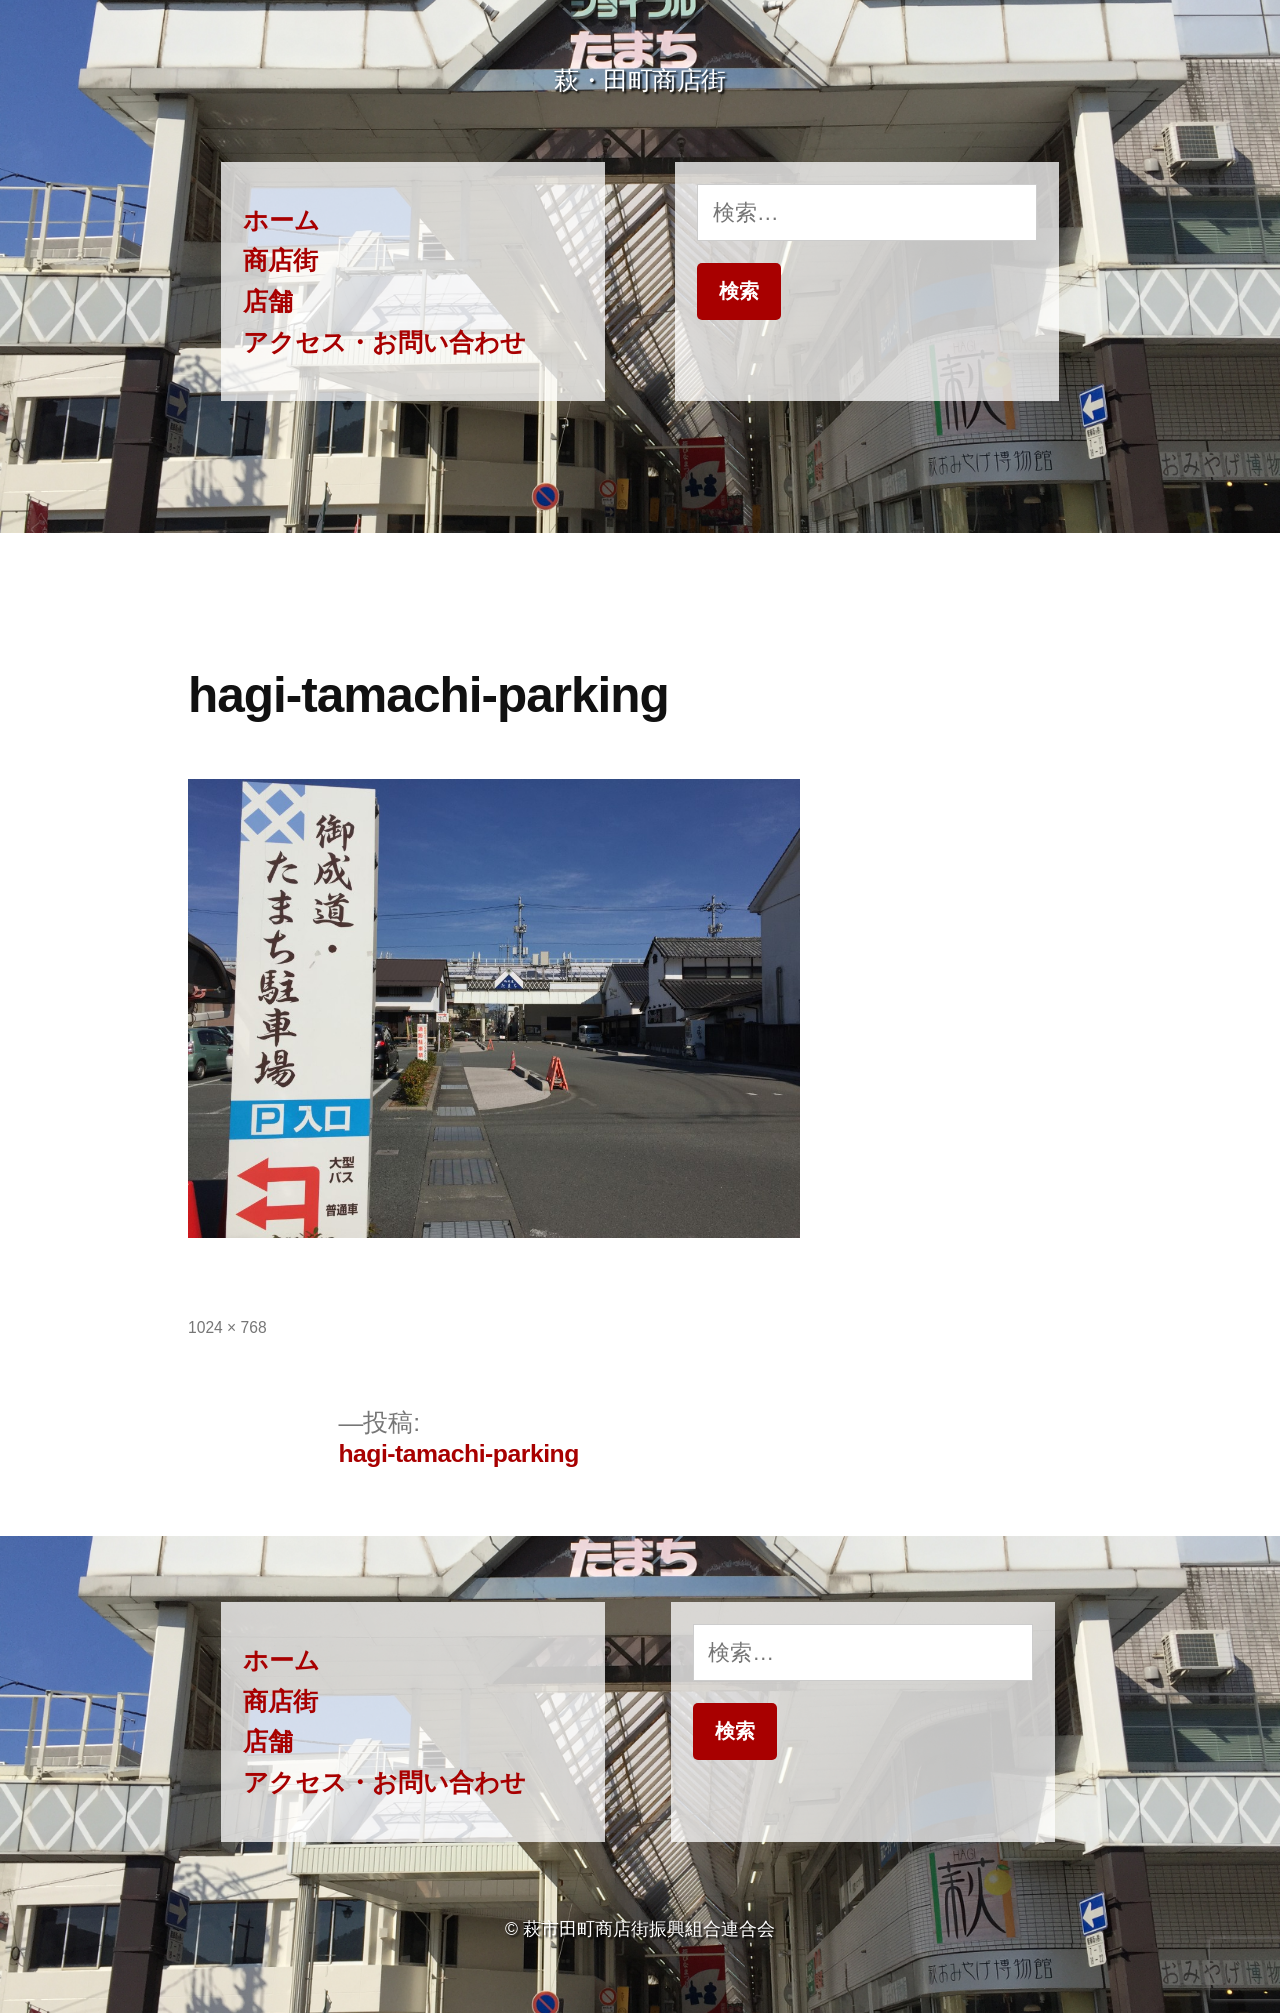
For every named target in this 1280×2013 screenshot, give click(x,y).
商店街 (280, 260)
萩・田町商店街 (640, 80)
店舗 (268, 301)
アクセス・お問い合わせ (384, 342)
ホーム (281, 220)
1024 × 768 (227, 1327)
